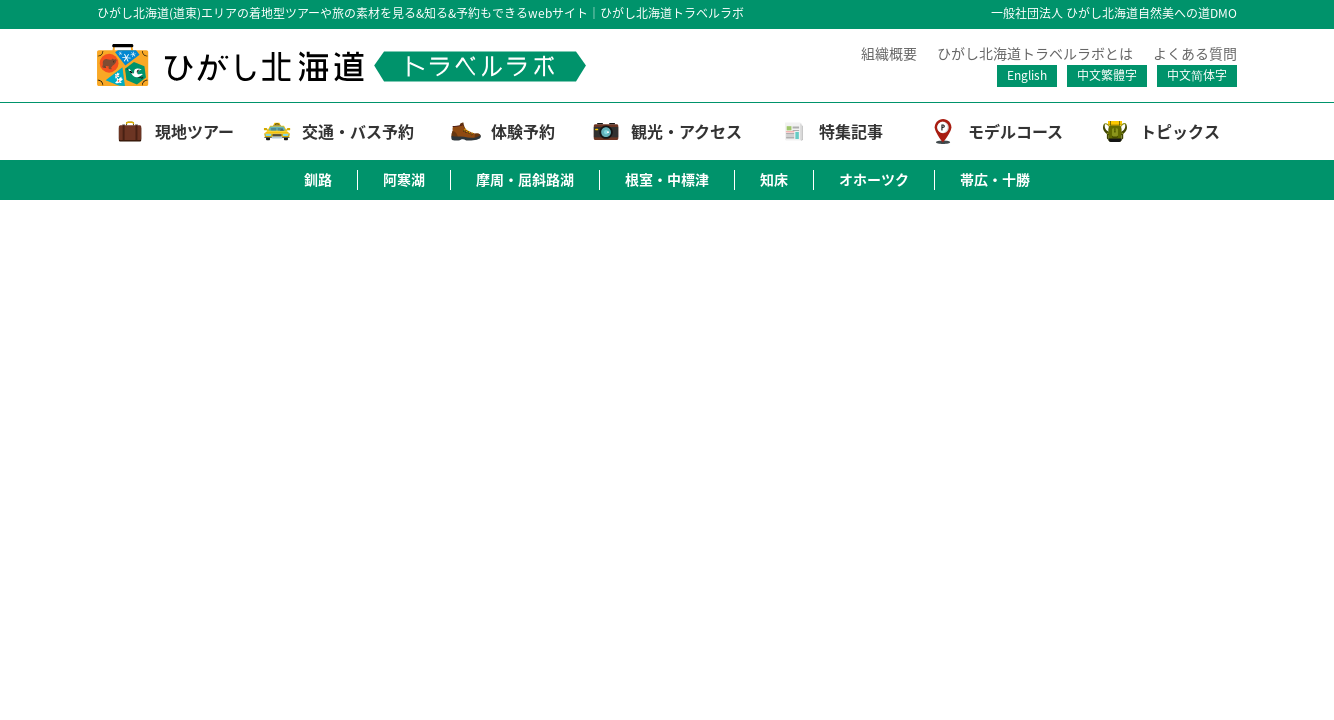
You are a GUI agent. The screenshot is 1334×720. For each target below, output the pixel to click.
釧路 (318, 179)
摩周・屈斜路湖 (525, 179)
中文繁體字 (1107, 75)
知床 (774, 179)
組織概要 (889, 53)
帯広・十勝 (995, 179)
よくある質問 (1195, 53)
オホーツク (874, 179)
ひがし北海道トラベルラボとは (1035, 53)
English (1027, 75)
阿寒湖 (404, 179)
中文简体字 (1197, 75)
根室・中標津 (667, 179)
